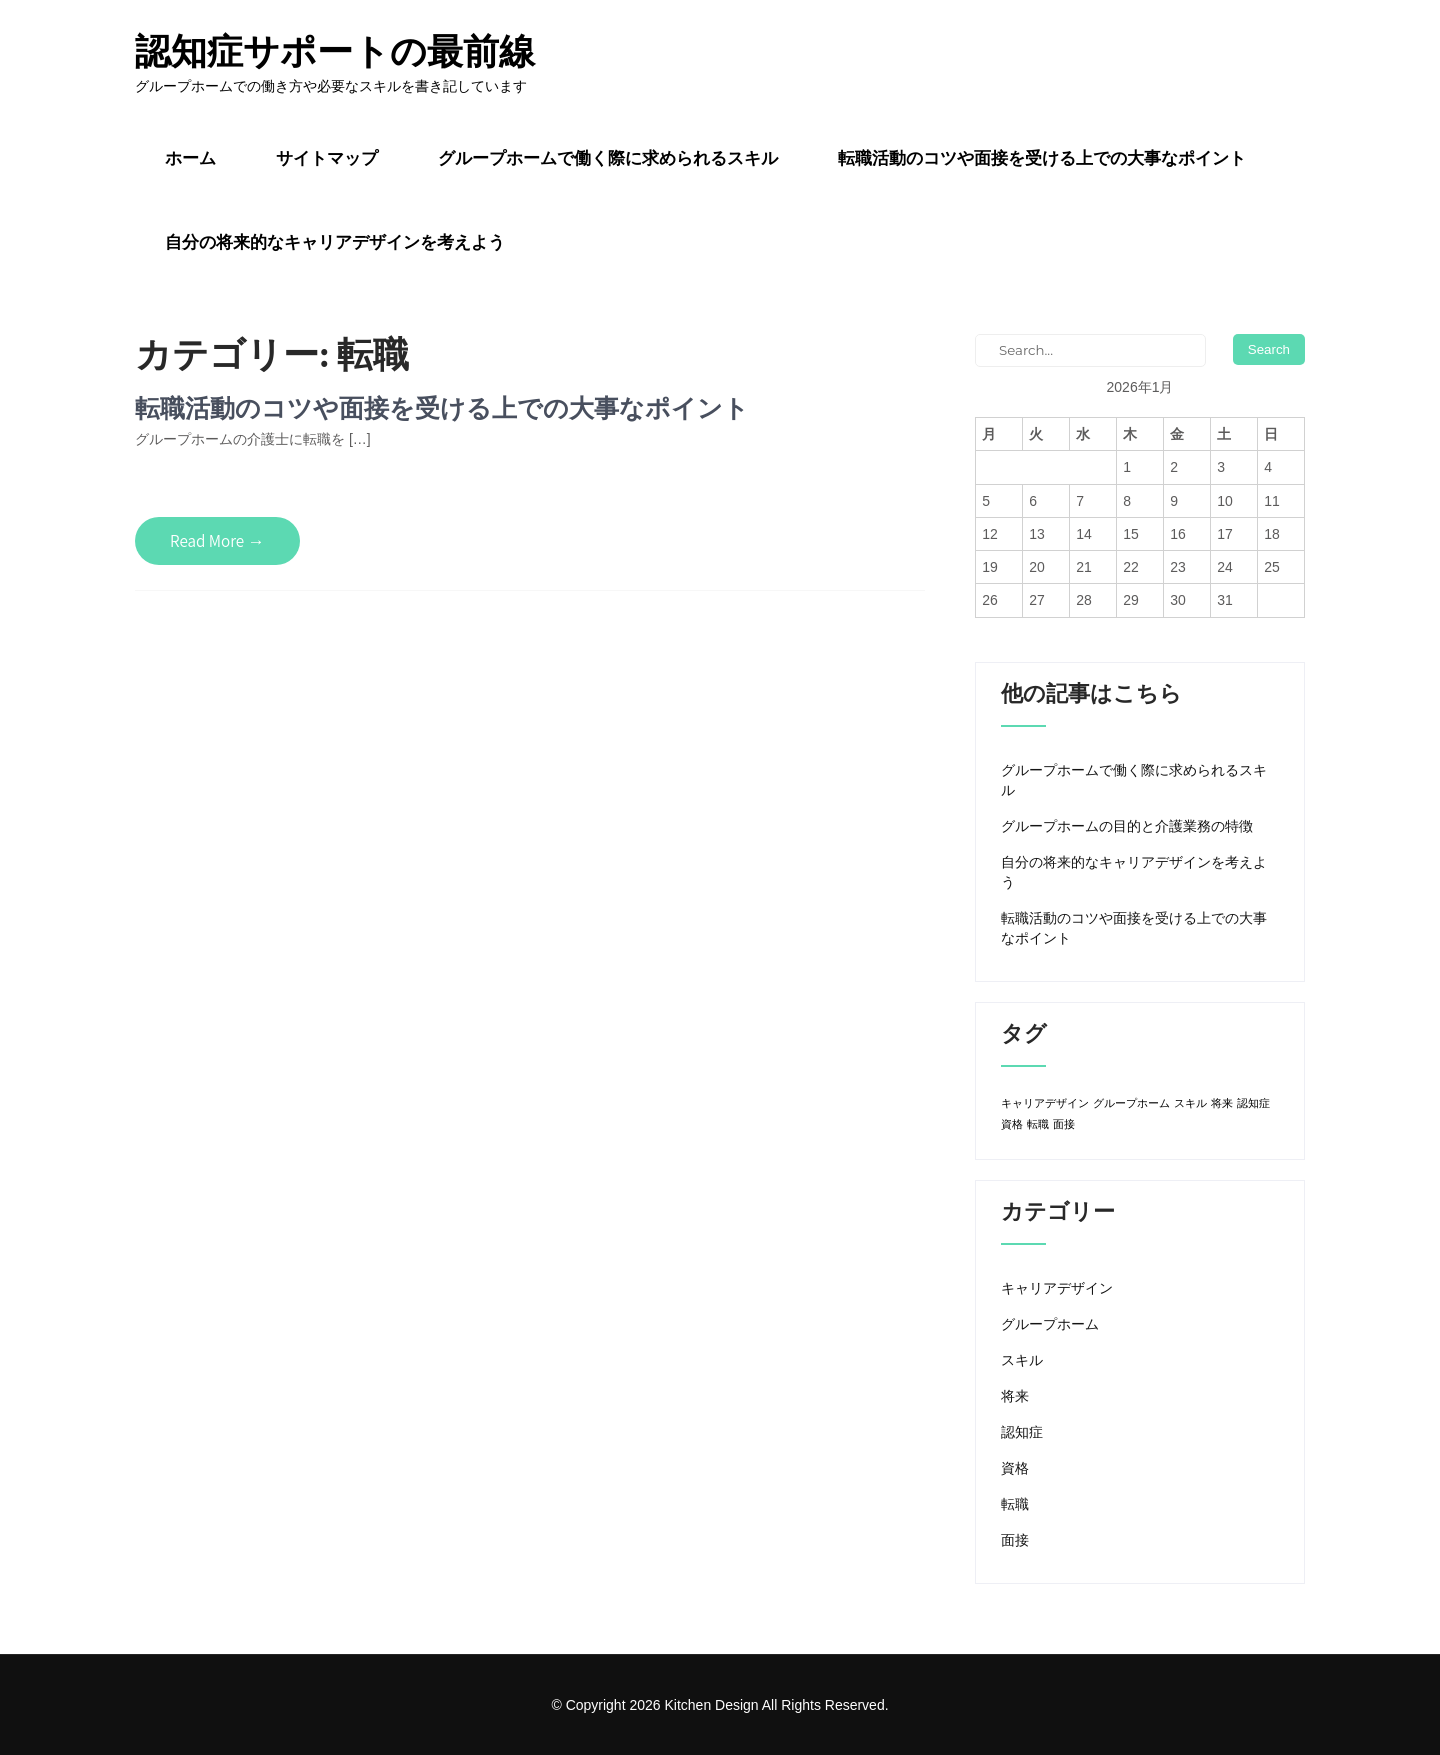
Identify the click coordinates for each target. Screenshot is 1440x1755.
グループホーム (1050, 1324)
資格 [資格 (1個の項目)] (1012, 1124)
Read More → (217, 541)
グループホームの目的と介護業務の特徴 (1127, 826)
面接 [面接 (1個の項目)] (1064, 1124)
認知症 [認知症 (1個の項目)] (1253, 1103)
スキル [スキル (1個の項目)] (1190, 1103)
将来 (1015, 1396)
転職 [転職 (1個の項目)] (1038, 1124)
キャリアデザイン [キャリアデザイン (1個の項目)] (1045, 1103)
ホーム (190, 158)
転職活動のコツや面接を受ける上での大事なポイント (1042, 158)
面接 (1015, 1540)
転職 (1015, 1504)
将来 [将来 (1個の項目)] (1222, 1103)
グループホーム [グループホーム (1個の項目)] (1131, 1103)
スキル (1022, 1360)
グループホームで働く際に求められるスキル (608, 158)
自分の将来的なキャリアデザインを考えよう (335, 242)
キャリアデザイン (1057, 1288)
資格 (1015, 1468)
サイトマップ (327, 158)
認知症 (1022, 1432)
